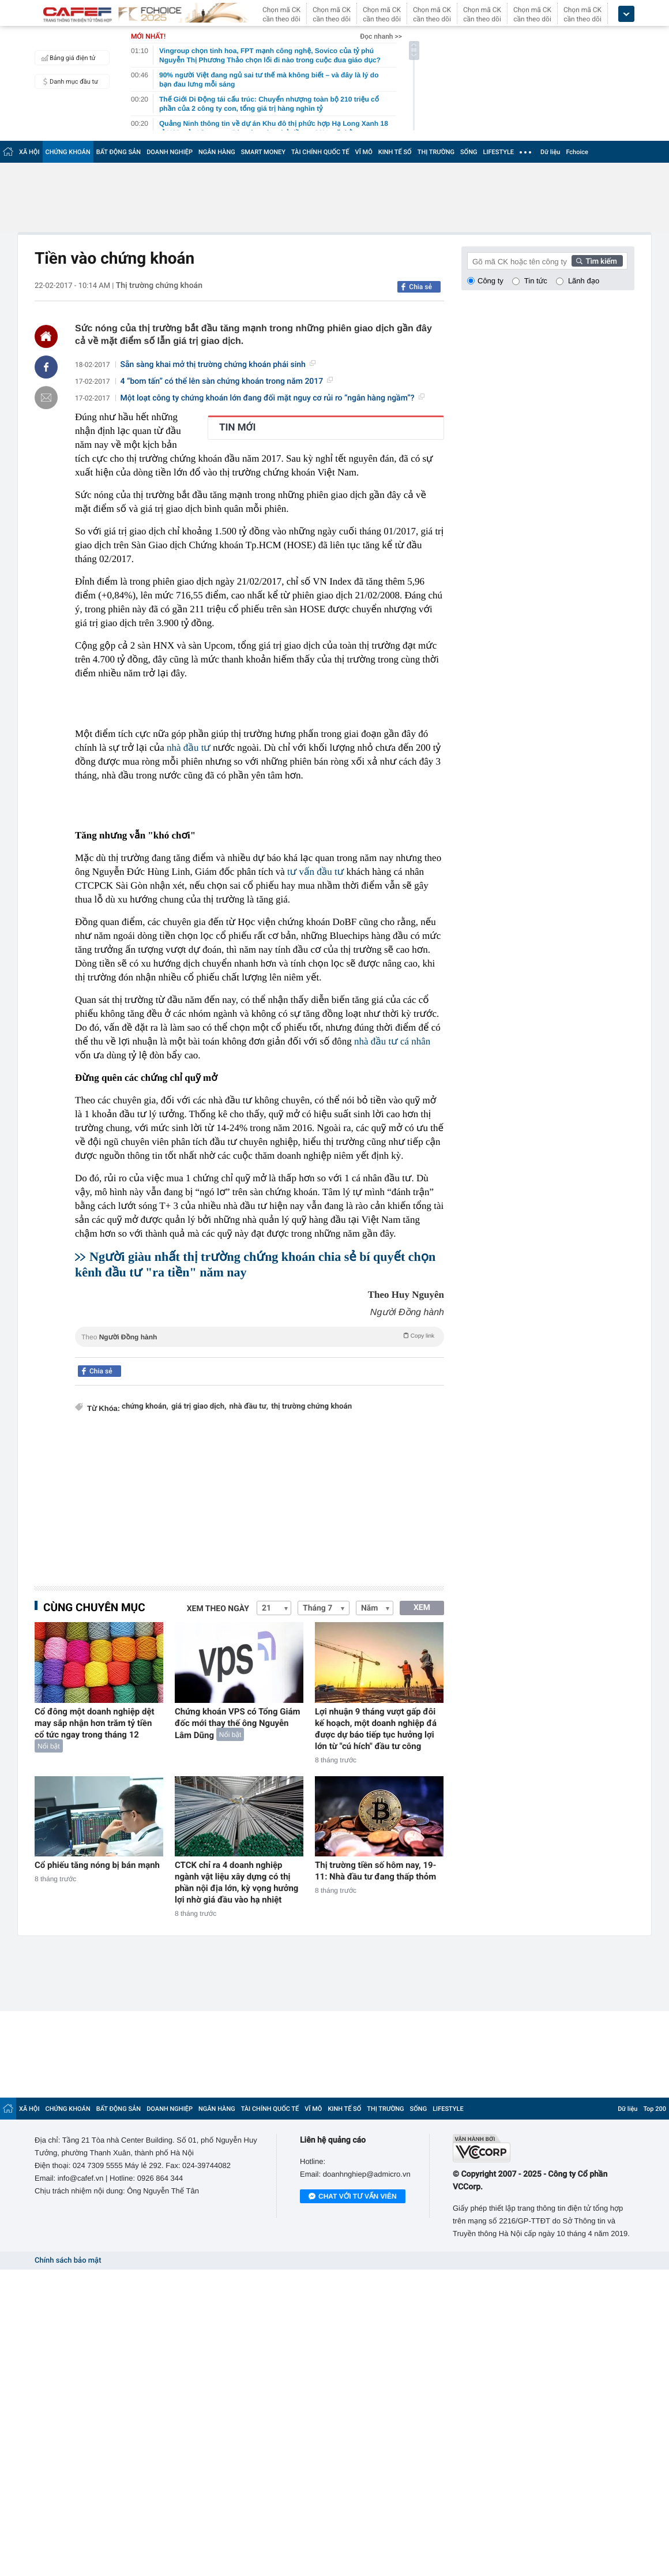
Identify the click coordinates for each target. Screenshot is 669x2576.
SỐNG (469, 152)
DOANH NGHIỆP (169, 152)
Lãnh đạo (583, 280)
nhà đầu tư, (249, 1406)
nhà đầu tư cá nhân (392, 1041)
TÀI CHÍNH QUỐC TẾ (320, 152)
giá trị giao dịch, (199, 1406)
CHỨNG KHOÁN (68, 152)
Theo (259, 1336)
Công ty (490, 280)
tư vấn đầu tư (315, 871)
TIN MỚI (237, 427)
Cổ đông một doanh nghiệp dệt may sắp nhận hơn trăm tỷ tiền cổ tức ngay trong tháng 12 (95, 1723)
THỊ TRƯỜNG (436, 152)
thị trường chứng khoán (311, 1406)
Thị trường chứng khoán (159, 285)
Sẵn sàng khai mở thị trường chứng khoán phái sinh (218, 364)
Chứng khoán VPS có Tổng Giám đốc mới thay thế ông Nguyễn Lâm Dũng (237, 1723)
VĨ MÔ (364, 152)
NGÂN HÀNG (216, 152)
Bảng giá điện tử (67, 58)
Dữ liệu (550, 152)
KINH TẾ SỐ (395, 152)
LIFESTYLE (498, 152)
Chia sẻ (420, 287)
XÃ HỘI (29, 152)
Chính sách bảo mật (68, 2260)
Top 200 (654, 2109)
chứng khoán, (145, 1406)
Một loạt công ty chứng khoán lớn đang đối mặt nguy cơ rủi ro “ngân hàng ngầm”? (272, 398)
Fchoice (577, 152)
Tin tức (535, 280)
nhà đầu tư (189, 747)
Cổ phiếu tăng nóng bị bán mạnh (97, 1865)
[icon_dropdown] (626, 14)
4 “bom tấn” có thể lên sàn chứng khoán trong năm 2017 (227, 381)
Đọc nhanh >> (381, 36)
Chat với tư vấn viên (353, 2197)
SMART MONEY (263, 152)
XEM (422, 1607)
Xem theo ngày (218, 1608)
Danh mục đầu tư (68, 81)
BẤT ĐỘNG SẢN (118, 152)
